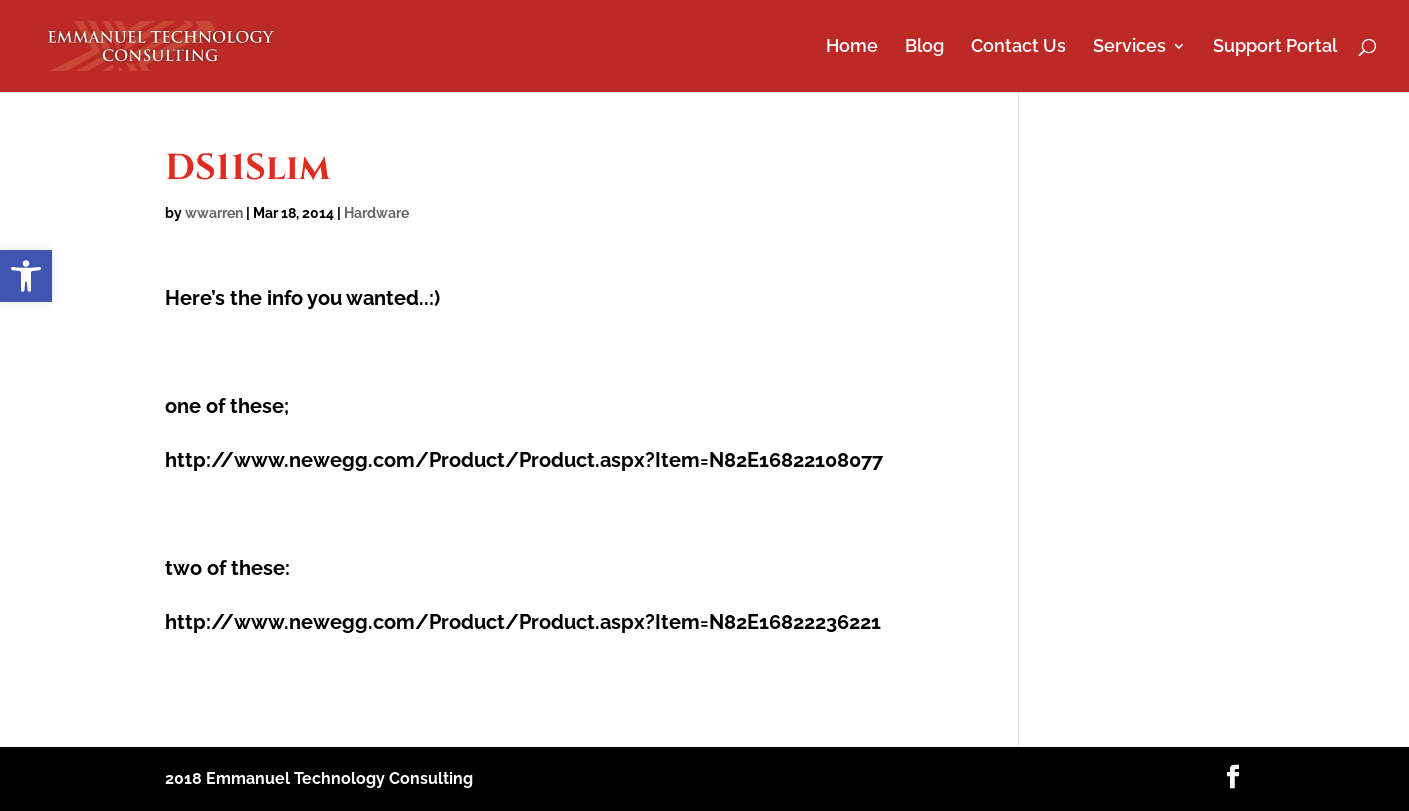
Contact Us (1018, 47)
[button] (26, 276)
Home (852, 47)
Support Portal (1275, 47)
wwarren (214, 213)
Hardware (376, 213)
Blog (924, 47)
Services (1129, 47)
